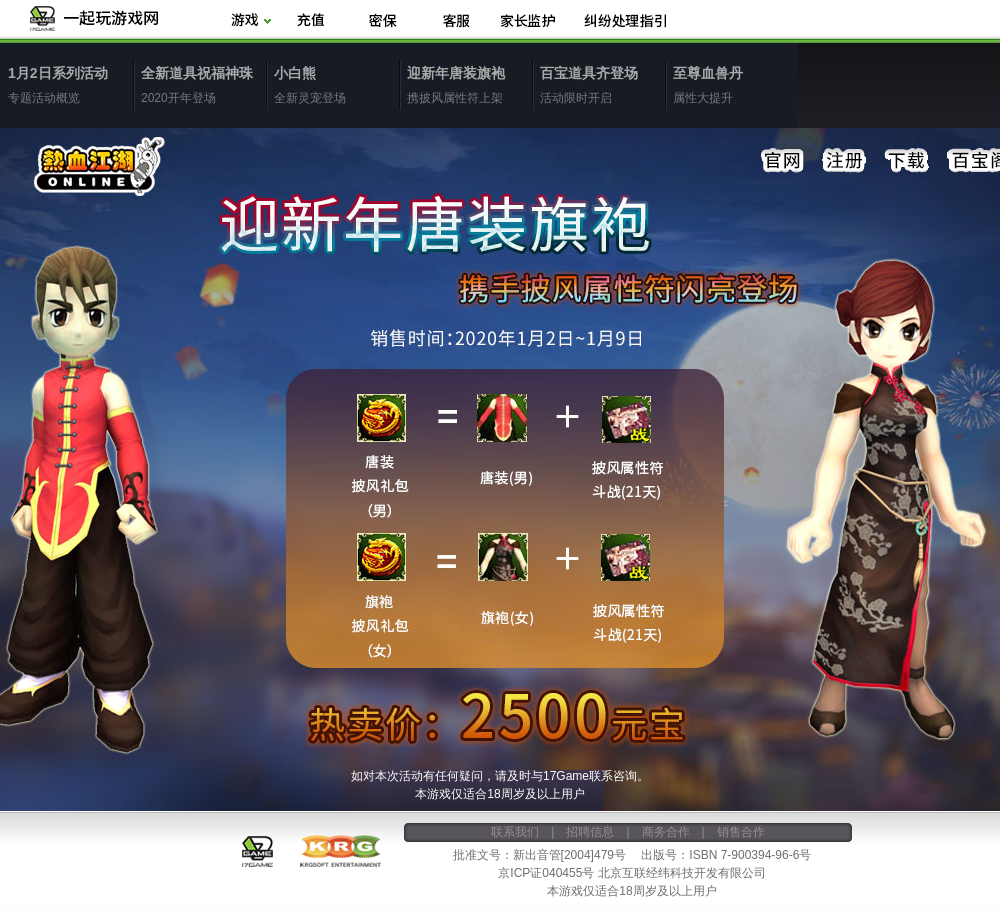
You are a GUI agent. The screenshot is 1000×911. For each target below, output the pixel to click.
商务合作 (666, 832)
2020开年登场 (203, 84)
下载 (907, 161)
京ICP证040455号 (546, 873)
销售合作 (741, 832)
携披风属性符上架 (469, 84)
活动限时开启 (602, 84)
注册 (845, 161)
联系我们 (515, 832)
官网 (783, 161)
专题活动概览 (70, 84)
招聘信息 (590, 832)
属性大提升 (735, 84)
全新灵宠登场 (336, 84)
